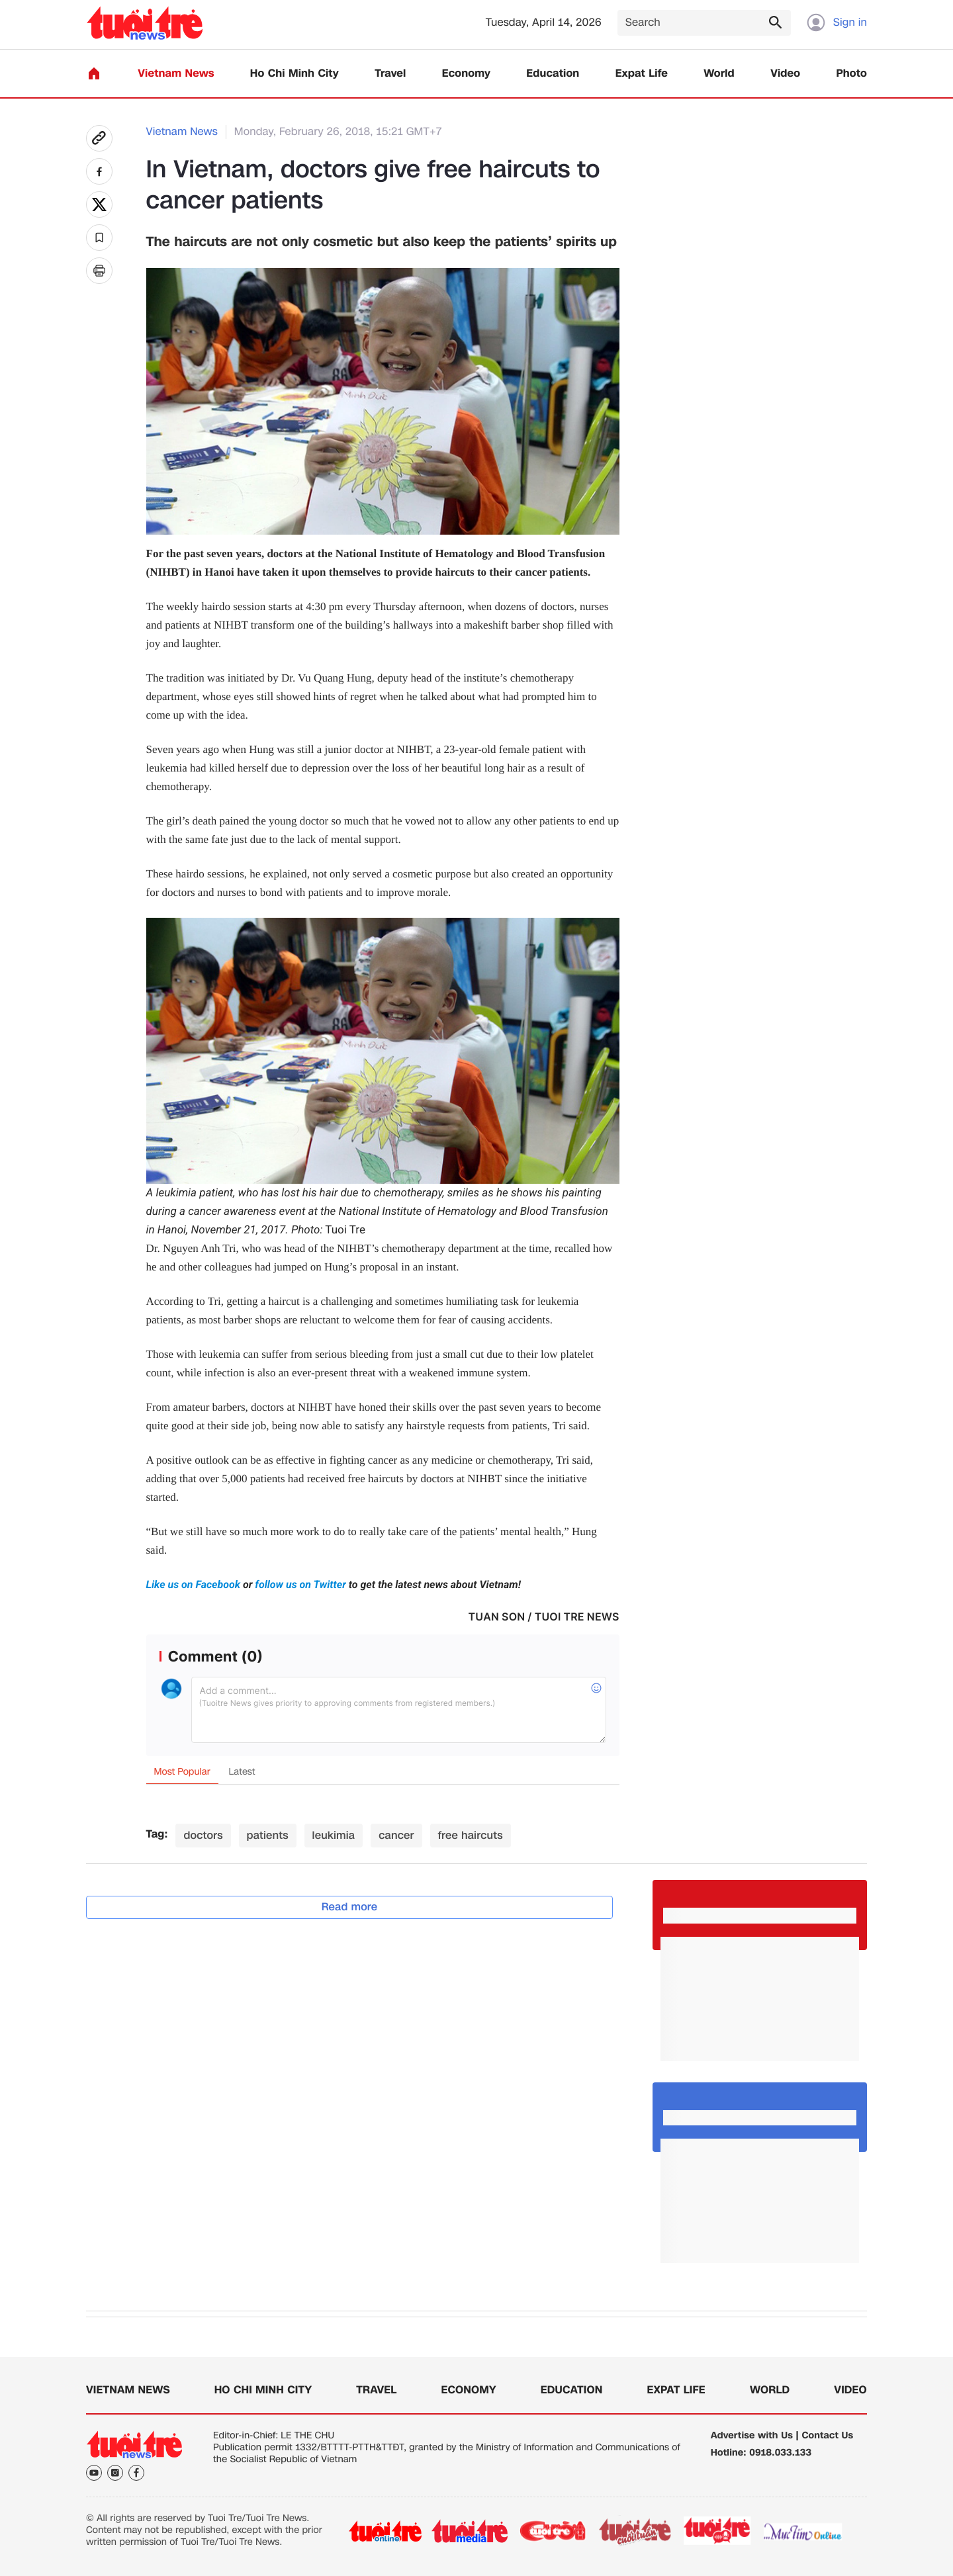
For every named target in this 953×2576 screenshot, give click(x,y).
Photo (852, 74)
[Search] (704, 23)
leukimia (333, 1835)
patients (268, 1835)
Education (552, 74)
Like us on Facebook (194, 1584)
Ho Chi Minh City (294, 74)
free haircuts (470, 1835)
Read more (350, 1906)
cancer (396, 1835)
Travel (390, 74)
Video (785, 74)
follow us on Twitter (300, 1584)
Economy (466, 74)
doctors (202, 1835)
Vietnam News (176, 74)
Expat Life (641, 74)
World (719, 74)
